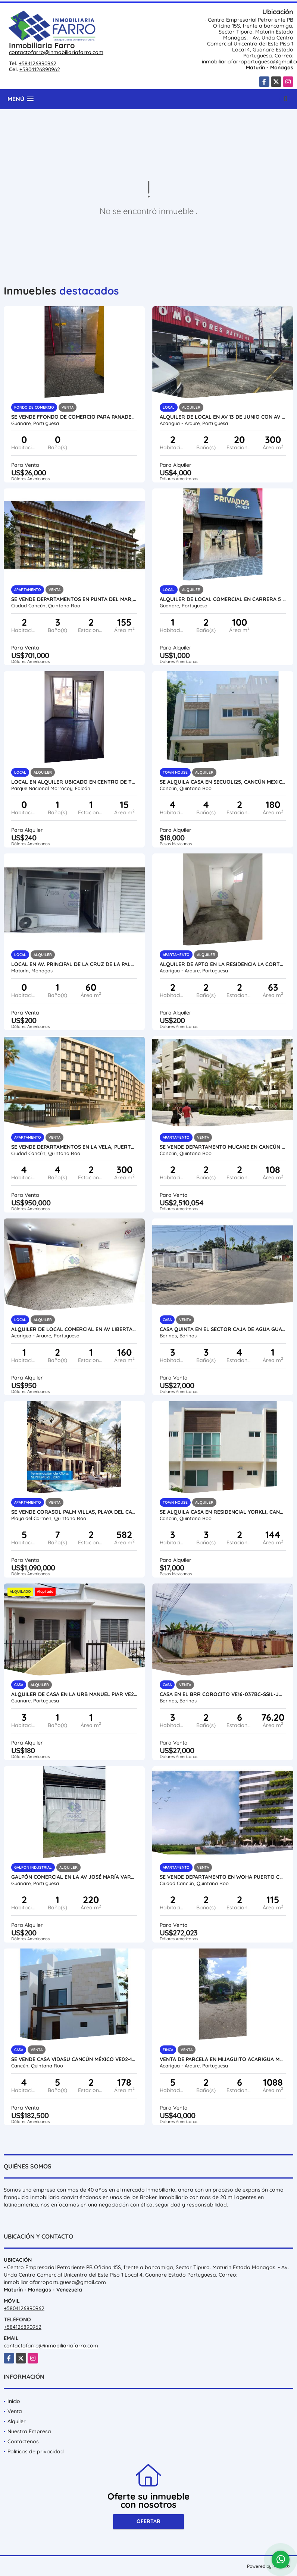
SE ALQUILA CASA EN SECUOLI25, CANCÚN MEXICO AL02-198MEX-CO (223, 782)
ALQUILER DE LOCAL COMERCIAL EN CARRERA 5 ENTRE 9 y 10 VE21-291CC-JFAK (223, 599)
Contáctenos (23, 2441)
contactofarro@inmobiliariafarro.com (56, 52)
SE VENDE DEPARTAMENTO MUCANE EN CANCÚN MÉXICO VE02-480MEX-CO (223, 1147)
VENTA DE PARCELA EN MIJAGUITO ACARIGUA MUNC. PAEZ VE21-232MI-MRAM (223, 2059)
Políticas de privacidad (35, 2451)
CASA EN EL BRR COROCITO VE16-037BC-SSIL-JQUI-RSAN (223, 1694)
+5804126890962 (39, 69)
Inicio (13, 2401)
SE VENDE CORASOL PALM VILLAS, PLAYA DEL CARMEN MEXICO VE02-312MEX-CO (74, 1512)
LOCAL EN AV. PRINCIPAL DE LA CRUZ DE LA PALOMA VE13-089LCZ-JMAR (74, 964)
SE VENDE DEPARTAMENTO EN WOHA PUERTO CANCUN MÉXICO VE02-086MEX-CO (223, 1877)
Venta (14, 2411)
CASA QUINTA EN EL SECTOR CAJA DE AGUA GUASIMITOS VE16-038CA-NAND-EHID (223, 1329)
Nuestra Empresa (29, 2431)
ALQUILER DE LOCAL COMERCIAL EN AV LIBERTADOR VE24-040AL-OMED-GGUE (74, 1329)
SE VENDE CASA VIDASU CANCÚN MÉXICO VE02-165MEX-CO (74, 2059)
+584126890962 (37, 63)
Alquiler (16, 2421)
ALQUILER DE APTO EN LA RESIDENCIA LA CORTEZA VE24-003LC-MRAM (223, 964)
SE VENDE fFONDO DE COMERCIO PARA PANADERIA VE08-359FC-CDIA (74, 417)
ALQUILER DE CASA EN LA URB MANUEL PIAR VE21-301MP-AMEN (74, 1694)
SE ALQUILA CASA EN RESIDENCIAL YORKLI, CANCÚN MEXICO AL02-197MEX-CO (223, 1512)
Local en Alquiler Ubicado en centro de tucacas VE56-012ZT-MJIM (74, 782)
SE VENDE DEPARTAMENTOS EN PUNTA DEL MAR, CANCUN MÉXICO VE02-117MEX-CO (74, 599)
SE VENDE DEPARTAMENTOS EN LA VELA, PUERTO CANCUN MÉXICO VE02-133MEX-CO (74, 1147)
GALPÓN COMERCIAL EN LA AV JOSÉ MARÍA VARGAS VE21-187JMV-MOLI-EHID (74, 1877)
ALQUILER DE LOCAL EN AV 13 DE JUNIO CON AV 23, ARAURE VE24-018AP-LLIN (223, 417)
